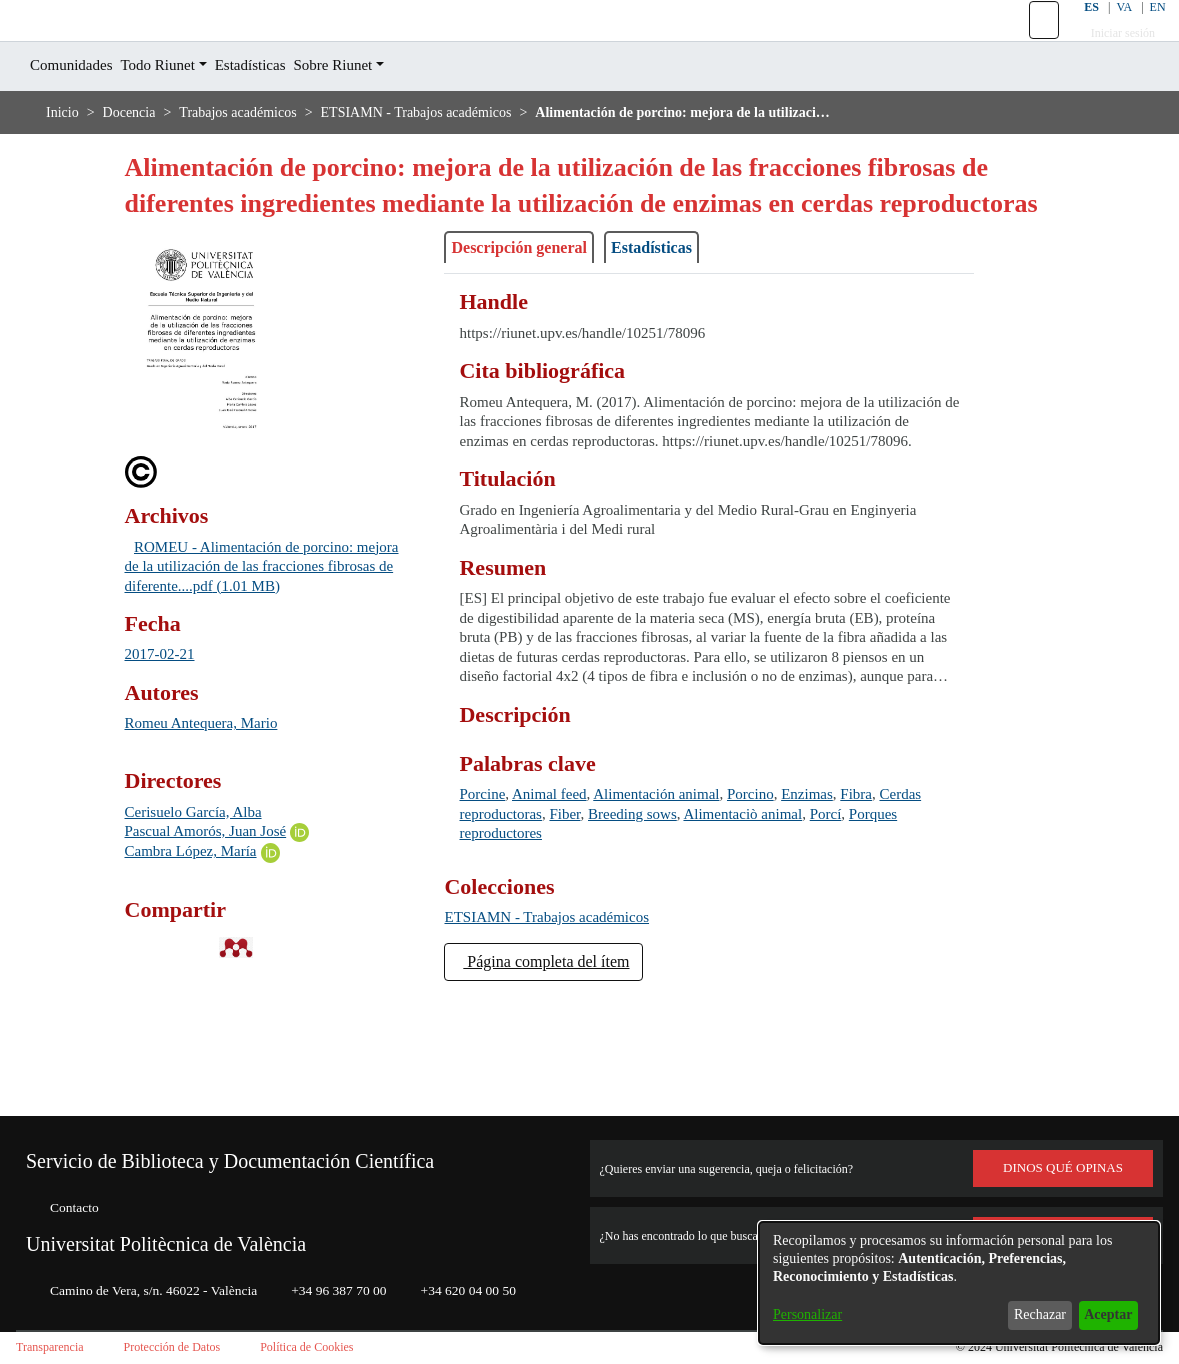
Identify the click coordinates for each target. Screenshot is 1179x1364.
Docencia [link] (135, 157)
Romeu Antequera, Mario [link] (213, 805)
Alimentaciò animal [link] (847, 915)
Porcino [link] (791, 895)
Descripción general (531, 329)
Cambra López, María (199, 933)
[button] (1031, 43)
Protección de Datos (193, 1347)
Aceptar (1102, 1314)
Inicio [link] (63, 157)
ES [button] (1077, 29)
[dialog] (959, 1283)
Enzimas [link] (856, 895)
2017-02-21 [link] (165, 736)
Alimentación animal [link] (685, 895)
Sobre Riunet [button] (380, 110)
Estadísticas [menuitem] (284, 110)
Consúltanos (1063, 1218)
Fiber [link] (641, 915)
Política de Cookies (344, 1347)
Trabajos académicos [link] (260, 157)
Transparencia (56, 1347)
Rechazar (1024, 1314)
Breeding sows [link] (720, 915)
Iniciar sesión (1111, 55)
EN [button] (1146, 29)
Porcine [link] (486, 895)
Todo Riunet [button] (179, 110)
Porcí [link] (477, 934)
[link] (559, 1018)
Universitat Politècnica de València (190, 1227)
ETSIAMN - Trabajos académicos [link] (462, 157)
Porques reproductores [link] (587, 934)
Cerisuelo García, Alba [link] (203, 893)
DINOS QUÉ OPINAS (1063, 1151)
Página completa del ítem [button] (564, 1062)
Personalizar (813, 1314)
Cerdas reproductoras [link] (537, 915)
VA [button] (1111, 29)
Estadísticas (685, 329)
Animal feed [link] (564, 895)
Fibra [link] (912, 895)
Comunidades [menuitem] (79, 110)
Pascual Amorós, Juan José (222, 912)
